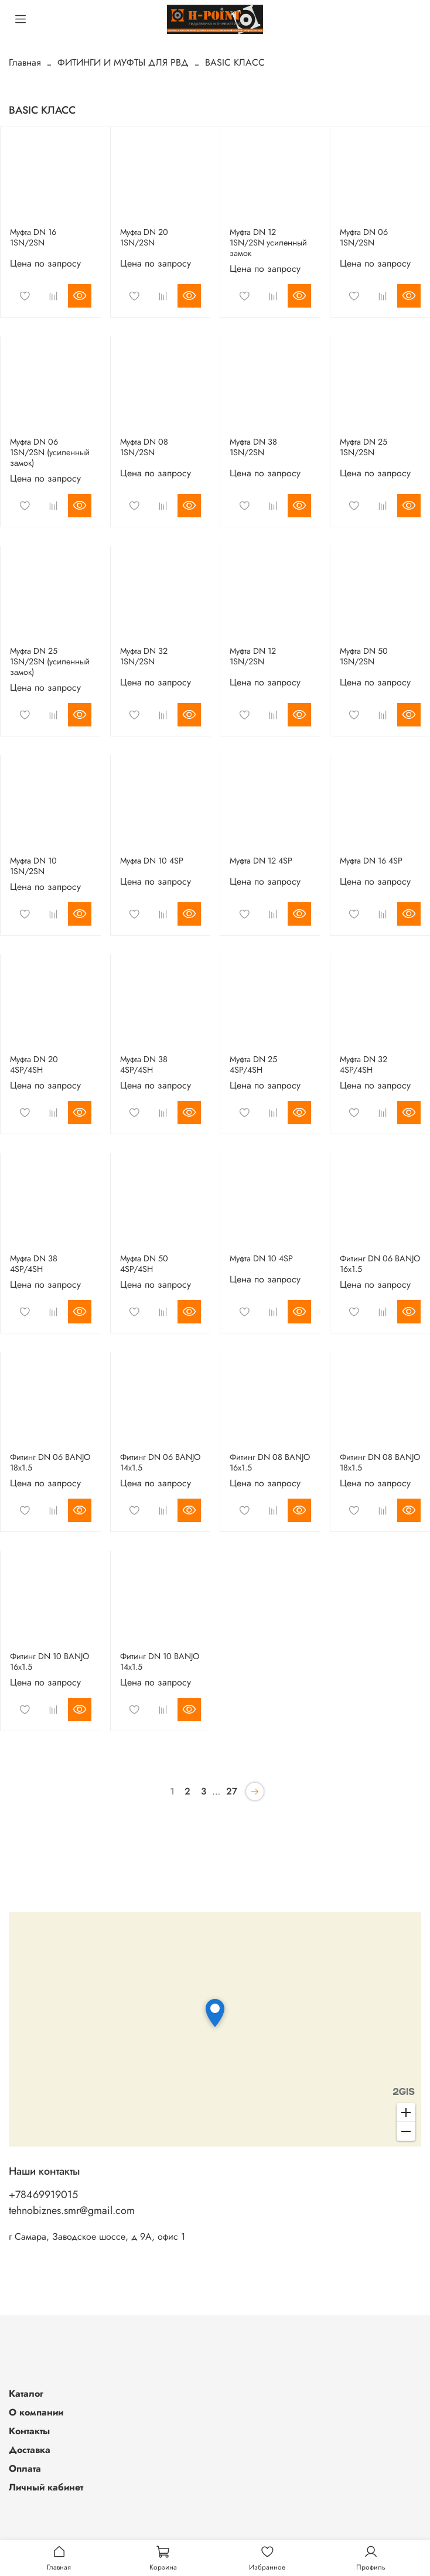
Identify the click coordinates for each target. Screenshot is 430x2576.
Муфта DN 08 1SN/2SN (144, 447)
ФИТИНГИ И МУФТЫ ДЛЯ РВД (123, 62)
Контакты (29, 2431)
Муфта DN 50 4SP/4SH (144, 1264)
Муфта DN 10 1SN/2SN (33, 866)
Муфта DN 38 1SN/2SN (253, 447)
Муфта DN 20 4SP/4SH (34, 1064)
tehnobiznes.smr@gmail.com (72, 2210)
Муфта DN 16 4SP (371, 860)
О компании (36, 2412)
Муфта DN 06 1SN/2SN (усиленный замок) (50, 452)
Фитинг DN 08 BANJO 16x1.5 (270, 1462)
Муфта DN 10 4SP (151, 860)
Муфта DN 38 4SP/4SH (144, 1064)
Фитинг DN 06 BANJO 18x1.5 (50, 1462)
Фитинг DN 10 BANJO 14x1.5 (159, 1661)
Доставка (29, 2449)
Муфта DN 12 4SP (261, 860)
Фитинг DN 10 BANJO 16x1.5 (49, 1661)
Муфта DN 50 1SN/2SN (364, 656)
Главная (25, 62)
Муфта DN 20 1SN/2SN (144, 237)
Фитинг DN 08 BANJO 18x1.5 (380, 1462)
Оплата (25, 2468)
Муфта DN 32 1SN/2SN (144, 656)
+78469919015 (43, 2194)
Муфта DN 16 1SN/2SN (33, 237)
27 (231, 1791)
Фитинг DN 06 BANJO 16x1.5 (380, 1264)
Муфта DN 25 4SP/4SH (253, 1064)
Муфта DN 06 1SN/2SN (364, 237)
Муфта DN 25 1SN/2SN (363, 447)
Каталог (26, 2393)
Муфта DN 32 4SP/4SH (363, 1064)
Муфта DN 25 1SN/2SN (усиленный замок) (50, 661)
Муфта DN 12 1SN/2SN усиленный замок (268, 242)
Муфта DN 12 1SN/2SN (253, 656)
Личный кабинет (46, 2487)
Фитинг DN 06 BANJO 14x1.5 (160, 1462)
